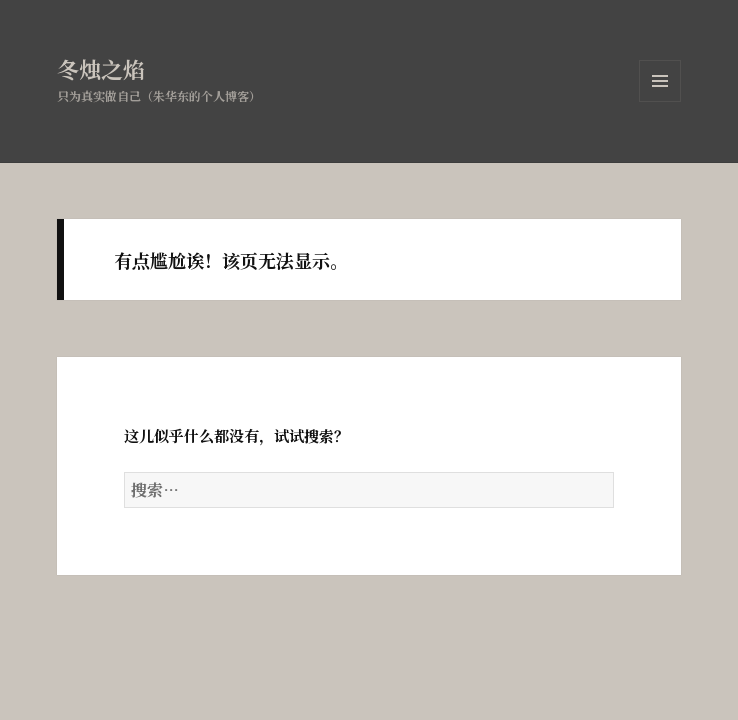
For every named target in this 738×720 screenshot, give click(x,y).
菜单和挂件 (660, 101)
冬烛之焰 (101, 68)
